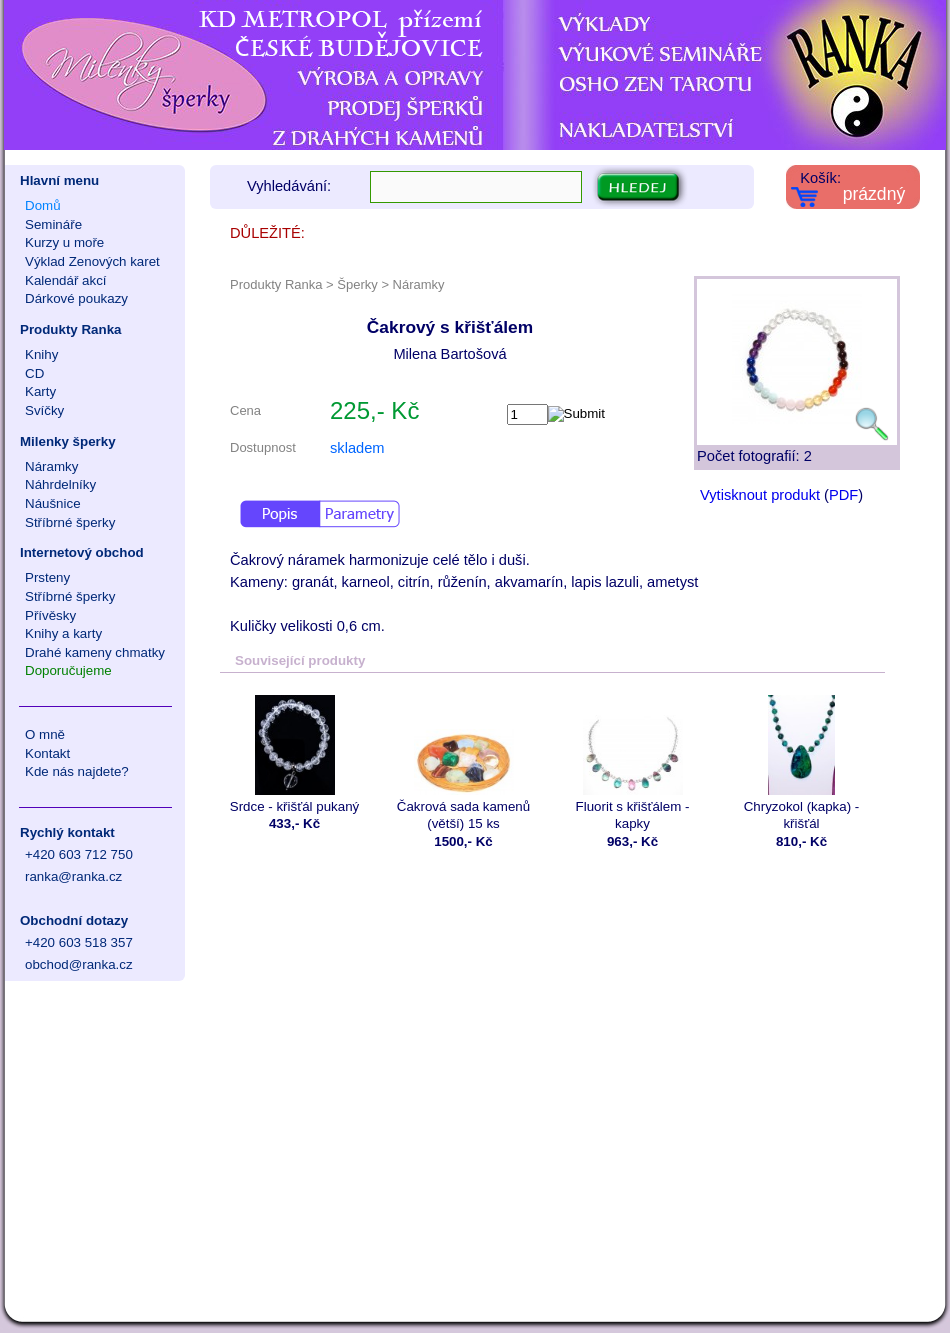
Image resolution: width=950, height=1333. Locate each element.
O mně (45, 734)
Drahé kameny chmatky (95, 652)
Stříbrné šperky (70, 522)
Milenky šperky (68, 441)
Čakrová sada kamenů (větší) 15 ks (463, 763)
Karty (40, 391)
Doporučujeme (68, 670)
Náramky (51, 466)
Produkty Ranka (70, 329)
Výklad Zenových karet (92, 261)
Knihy (41, 354)
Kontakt (47, 753)
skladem (357, 448)
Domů (43, 205)
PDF (843, 495)
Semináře (53, 224)
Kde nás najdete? (77, 771)
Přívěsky (50, 615)
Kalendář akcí (66, 280)
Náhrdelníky (60, 484)
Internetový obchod (82, 552)
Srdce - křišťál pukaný (294, 754)
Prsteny (47, 577)
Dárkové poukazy (76, 298)
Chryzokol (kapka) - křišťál (801, 763)
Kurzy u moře (64, 242)
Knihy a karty (63, 633)
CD (34, 373)
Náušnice (53, 503)
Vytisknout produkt (760, 495)
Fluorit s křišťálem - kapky (632, 763)
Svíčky (44, 410)
